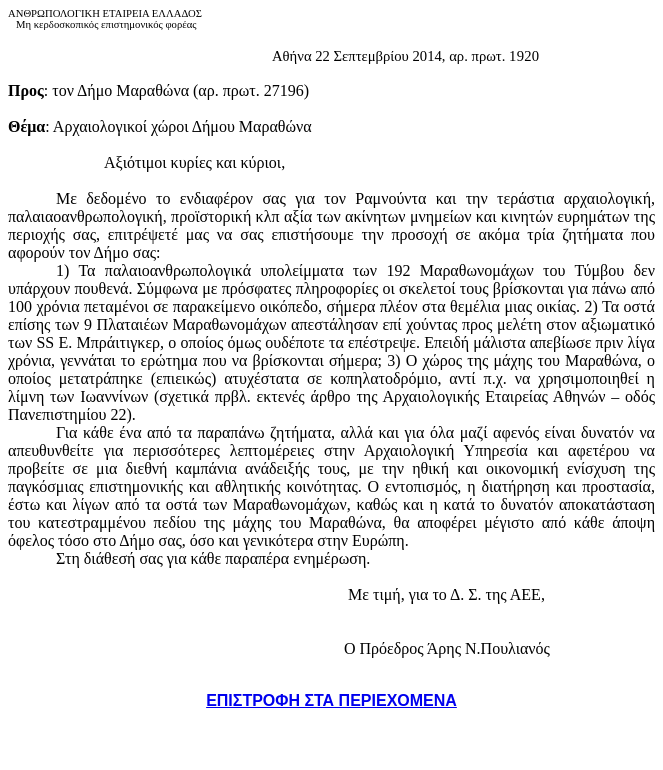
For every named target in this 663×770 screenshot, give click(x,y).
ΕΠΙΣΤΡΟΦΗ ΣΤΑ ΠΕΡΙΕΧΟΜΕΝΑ (331, 700)
